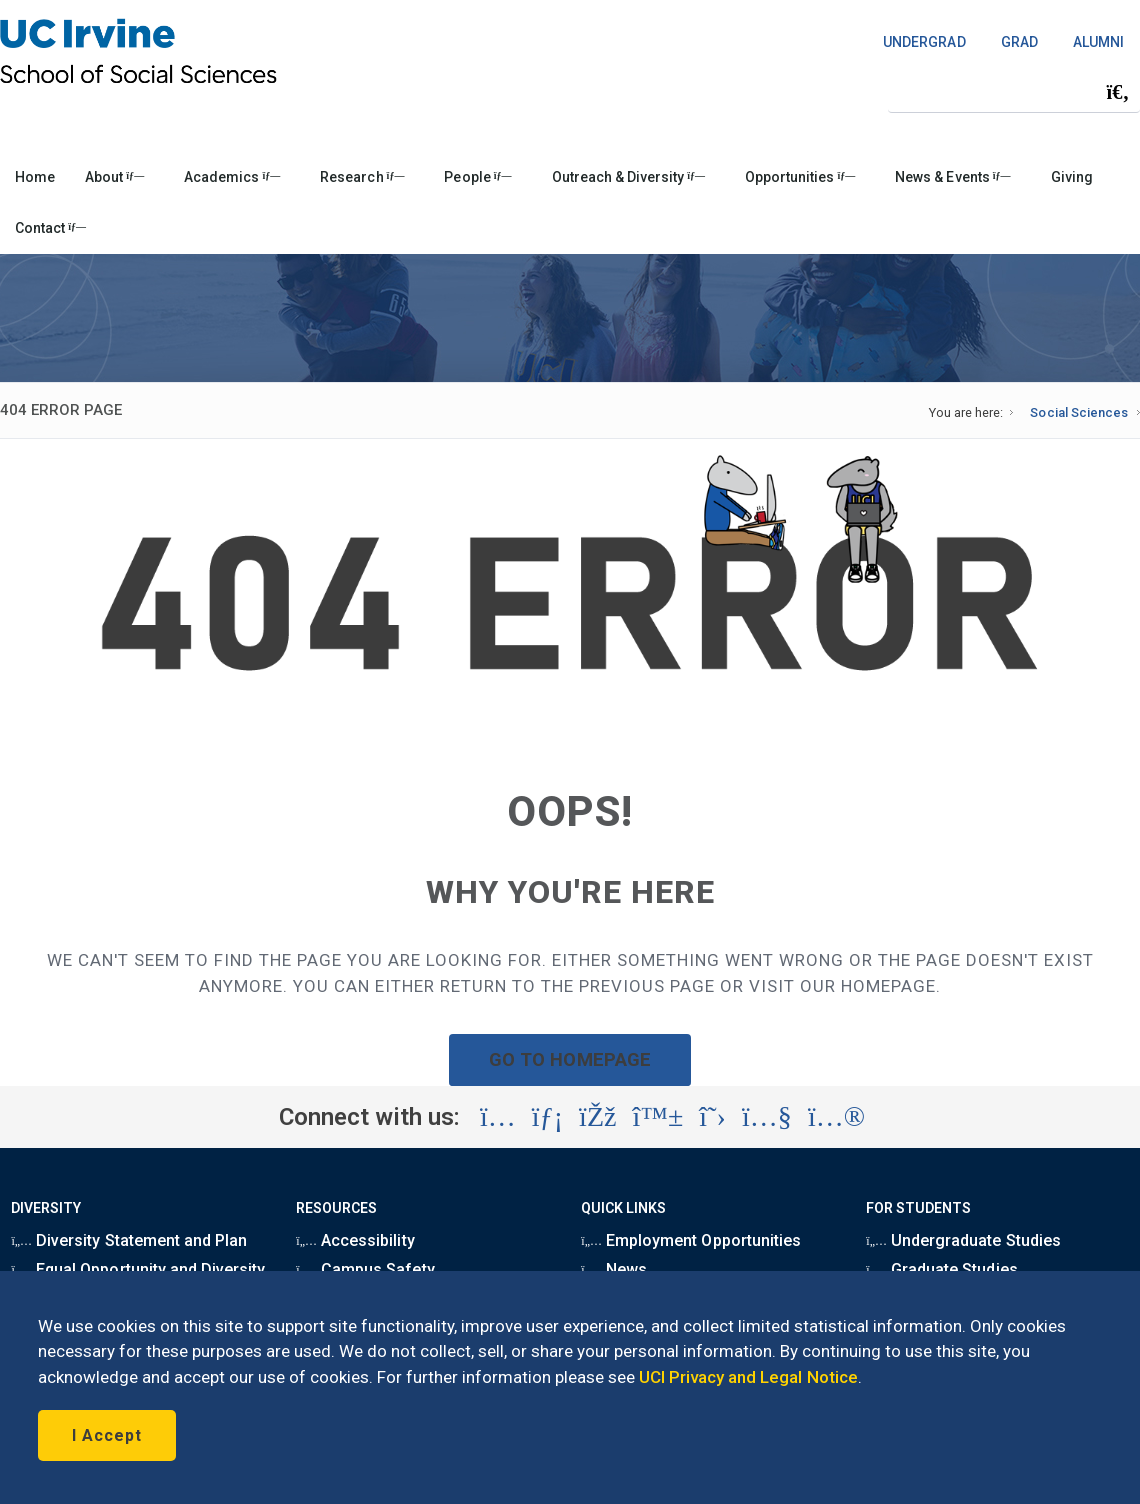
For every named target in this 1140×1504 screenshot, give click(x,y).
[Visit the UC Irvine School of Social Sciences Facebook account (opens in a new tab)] (597, 1117)
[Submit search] (1118, 92)
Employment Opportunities (691, 1240)
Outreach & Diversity (628, 177)
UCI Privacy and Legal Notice (748, 1377)
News (614, 1269)
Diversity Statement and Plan (129, 1240)
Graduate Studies (941, 1269)
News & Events (952, 177)
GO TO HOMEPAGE (570, 1059)
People (477, 177)
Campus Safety (365, 1269)
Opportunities (800, 177)
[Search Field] (1014, 91)
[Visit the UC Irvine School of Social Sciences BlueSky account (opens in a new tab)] (658, 1117)
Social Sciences (1078, 412)
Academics (232, 177)
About (114, 177)
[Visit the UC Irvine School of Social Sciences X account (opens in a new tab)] (712, 1117)
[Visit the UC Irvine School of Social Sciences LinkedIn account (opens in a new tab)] (547, 1117)
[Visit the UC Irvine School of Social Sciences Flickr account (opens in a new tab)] (836, 1117)
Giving (1072, 177)
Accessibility (355, 1240)
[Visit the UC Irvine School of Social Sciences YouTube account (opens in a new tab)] (767, 1117)
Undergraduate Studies (963, 1240)
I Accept (107, 1435)
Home (35, 177)
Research (362, 177)
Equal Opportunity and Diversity (138, 1269)
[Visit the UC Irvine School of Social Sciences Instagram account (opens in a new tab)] (498, 1117)
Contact (50, 228)
